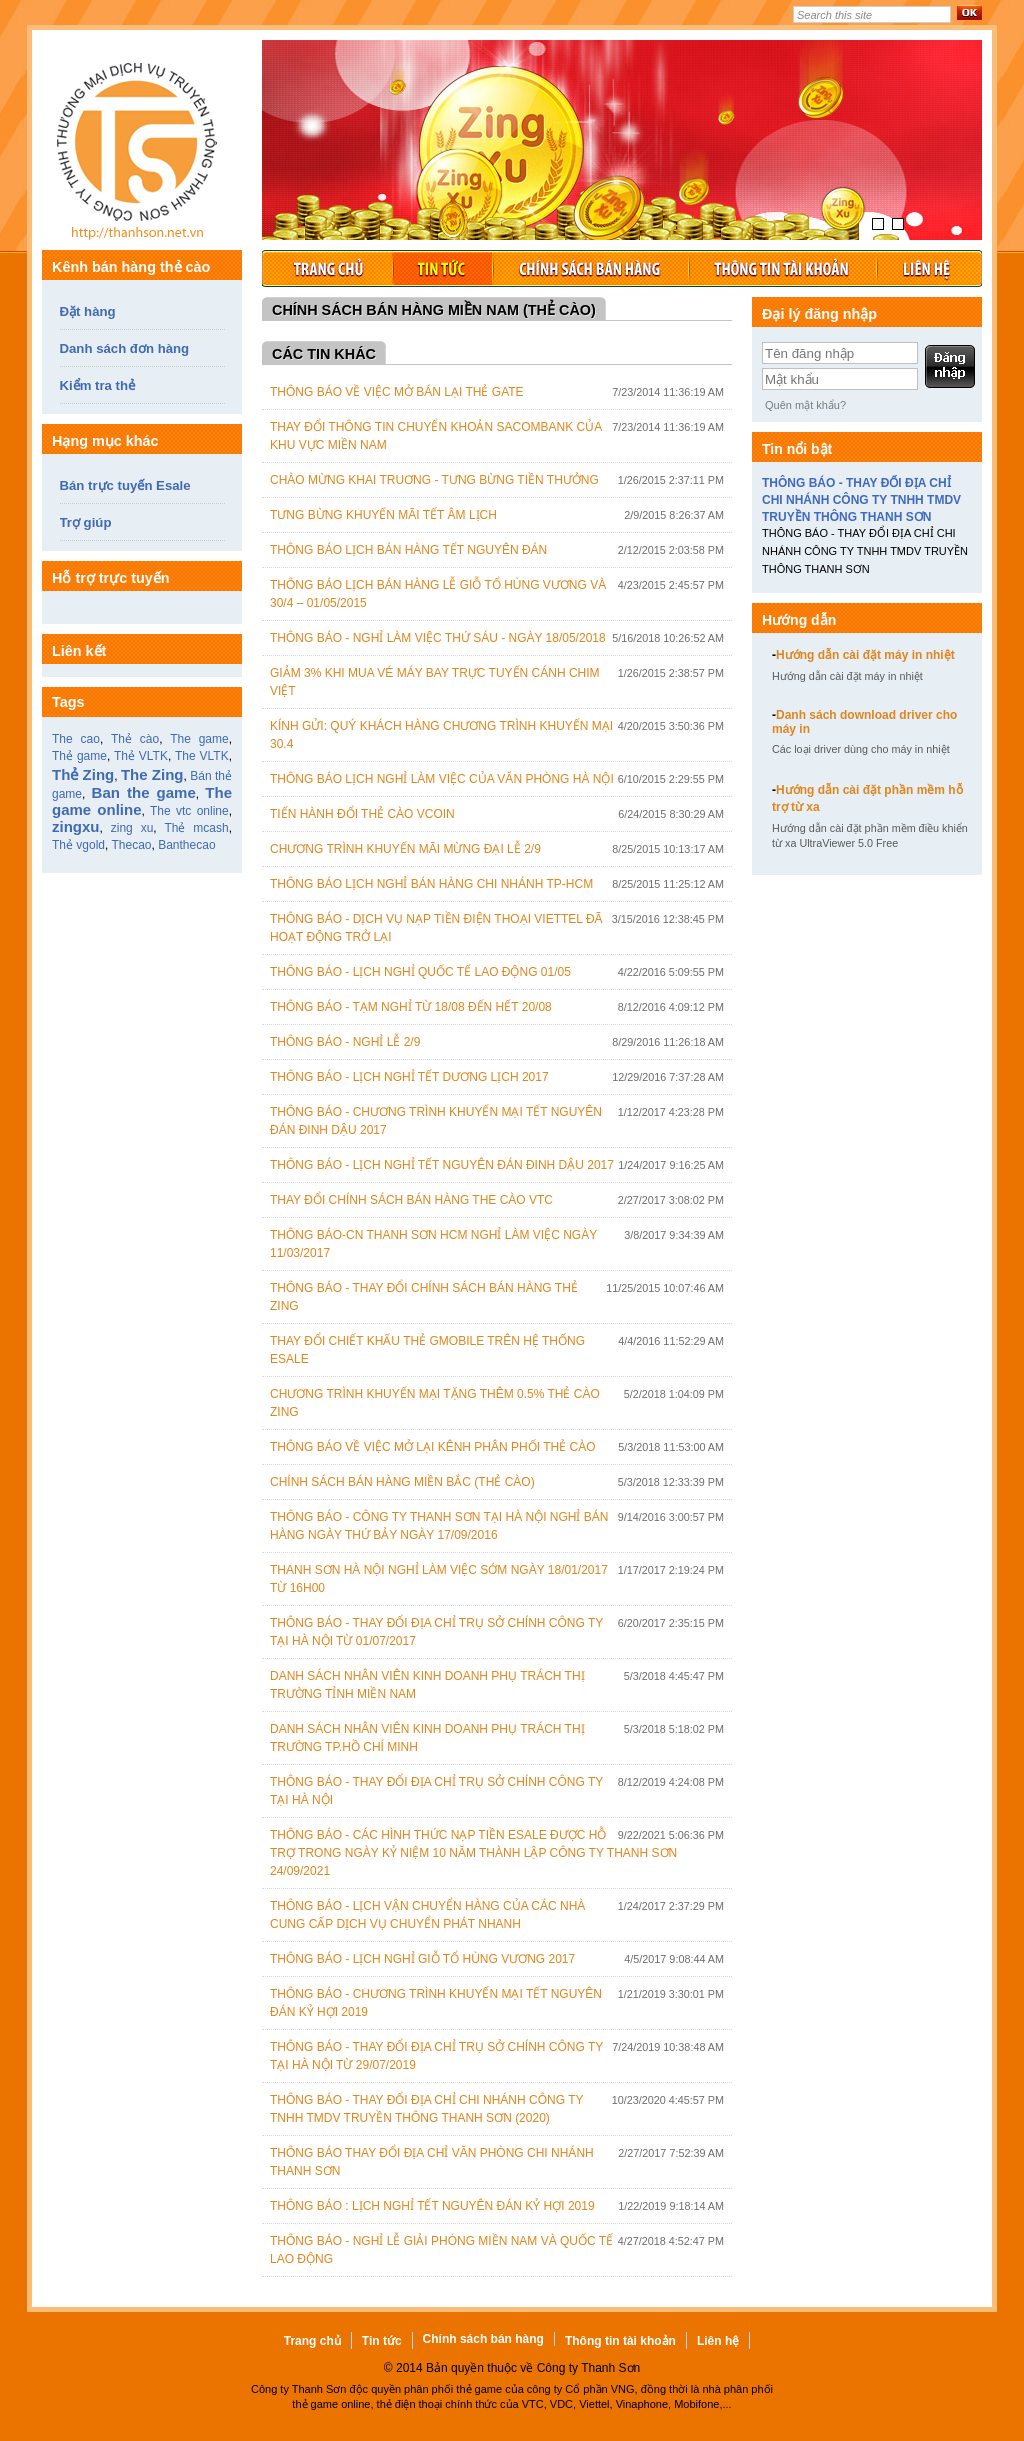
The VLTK (202, 756)
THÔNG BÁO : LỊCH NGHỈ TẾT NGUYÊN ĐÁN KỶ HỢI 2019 (432, 2206)
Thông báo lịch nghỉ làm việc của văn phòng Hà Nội (442, 779)
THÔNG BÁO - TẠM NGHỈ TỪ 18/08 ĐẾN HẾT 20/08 (411, 1007)
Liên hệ (929, 268)
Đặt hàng (88, 311)
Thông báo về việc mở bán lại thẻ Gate (397, 392)
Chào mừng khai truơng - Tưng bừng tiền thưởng (434, 480)
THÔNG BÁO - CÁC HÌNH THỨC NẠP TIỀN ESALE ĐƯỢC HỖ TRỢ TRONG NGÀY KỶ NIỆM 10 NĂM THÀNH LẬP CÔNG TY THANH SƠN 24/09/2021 (473, 1853)
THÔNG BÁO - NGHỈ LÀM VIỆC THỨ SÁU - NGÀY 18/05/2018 (438, 638)
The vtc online (189, 811)
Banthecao (186, 845)
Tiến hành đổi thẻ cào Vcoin (362, 814)
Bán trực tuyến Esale (125, 485)
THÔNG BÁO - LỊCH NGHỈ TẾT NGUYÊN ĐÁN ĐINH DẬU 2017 (442, 1165)
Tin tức (442, 268)
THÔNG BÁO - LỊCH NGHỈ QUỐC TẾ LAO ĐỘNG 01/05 (420, 972)
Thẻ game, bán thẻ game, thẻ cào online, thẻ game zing (142, 155)
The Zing (152, 774)
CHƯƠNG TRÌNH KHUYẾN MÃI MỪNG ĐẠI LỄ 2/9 (405, 849)
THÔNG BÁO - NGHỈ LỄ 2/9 (345, 1042)
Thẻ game (79, 756)
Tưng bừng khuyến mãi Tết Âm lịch (383, 515)
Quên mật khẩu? (805, 405)
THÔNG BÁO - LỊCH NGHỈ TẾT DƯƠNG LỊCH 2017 (409, 1077)
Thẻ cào (135, 739)
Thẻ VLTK (141, 756)
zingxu (76, 826)
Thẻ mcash (196, 828)
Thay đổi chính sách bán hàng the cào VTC (411, 1200)
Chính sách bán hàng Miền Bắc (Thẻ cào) (402, 1482)
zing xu (132, 828)
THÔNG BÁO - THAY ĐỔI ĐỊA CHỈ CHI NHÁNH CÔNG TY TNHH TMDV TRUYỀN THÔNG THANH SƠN (861, 500)
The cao (76, 739)
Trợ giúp (86, 522)
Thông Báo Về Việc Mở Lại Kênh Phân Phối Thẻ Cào (433, 1447)
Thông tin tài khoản (782, 268)
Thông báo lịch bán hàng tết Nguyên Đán (408, 550)
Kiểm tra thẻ (98, 385)
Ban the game (144, 792)
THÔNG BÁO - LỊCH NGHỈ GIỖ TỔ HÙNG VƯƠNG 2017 (422, 1959)
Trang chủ (327, 268)
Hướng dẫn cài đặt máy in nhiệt (863, 655)
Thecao (131, 845)
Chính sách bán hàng (590, 268)
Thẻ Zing (83, 774)
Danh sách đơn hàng (125, 348)
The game (199, 739)
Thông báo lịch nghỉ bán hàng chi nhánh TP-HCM (431, 884)
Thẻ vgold (78, 845)
